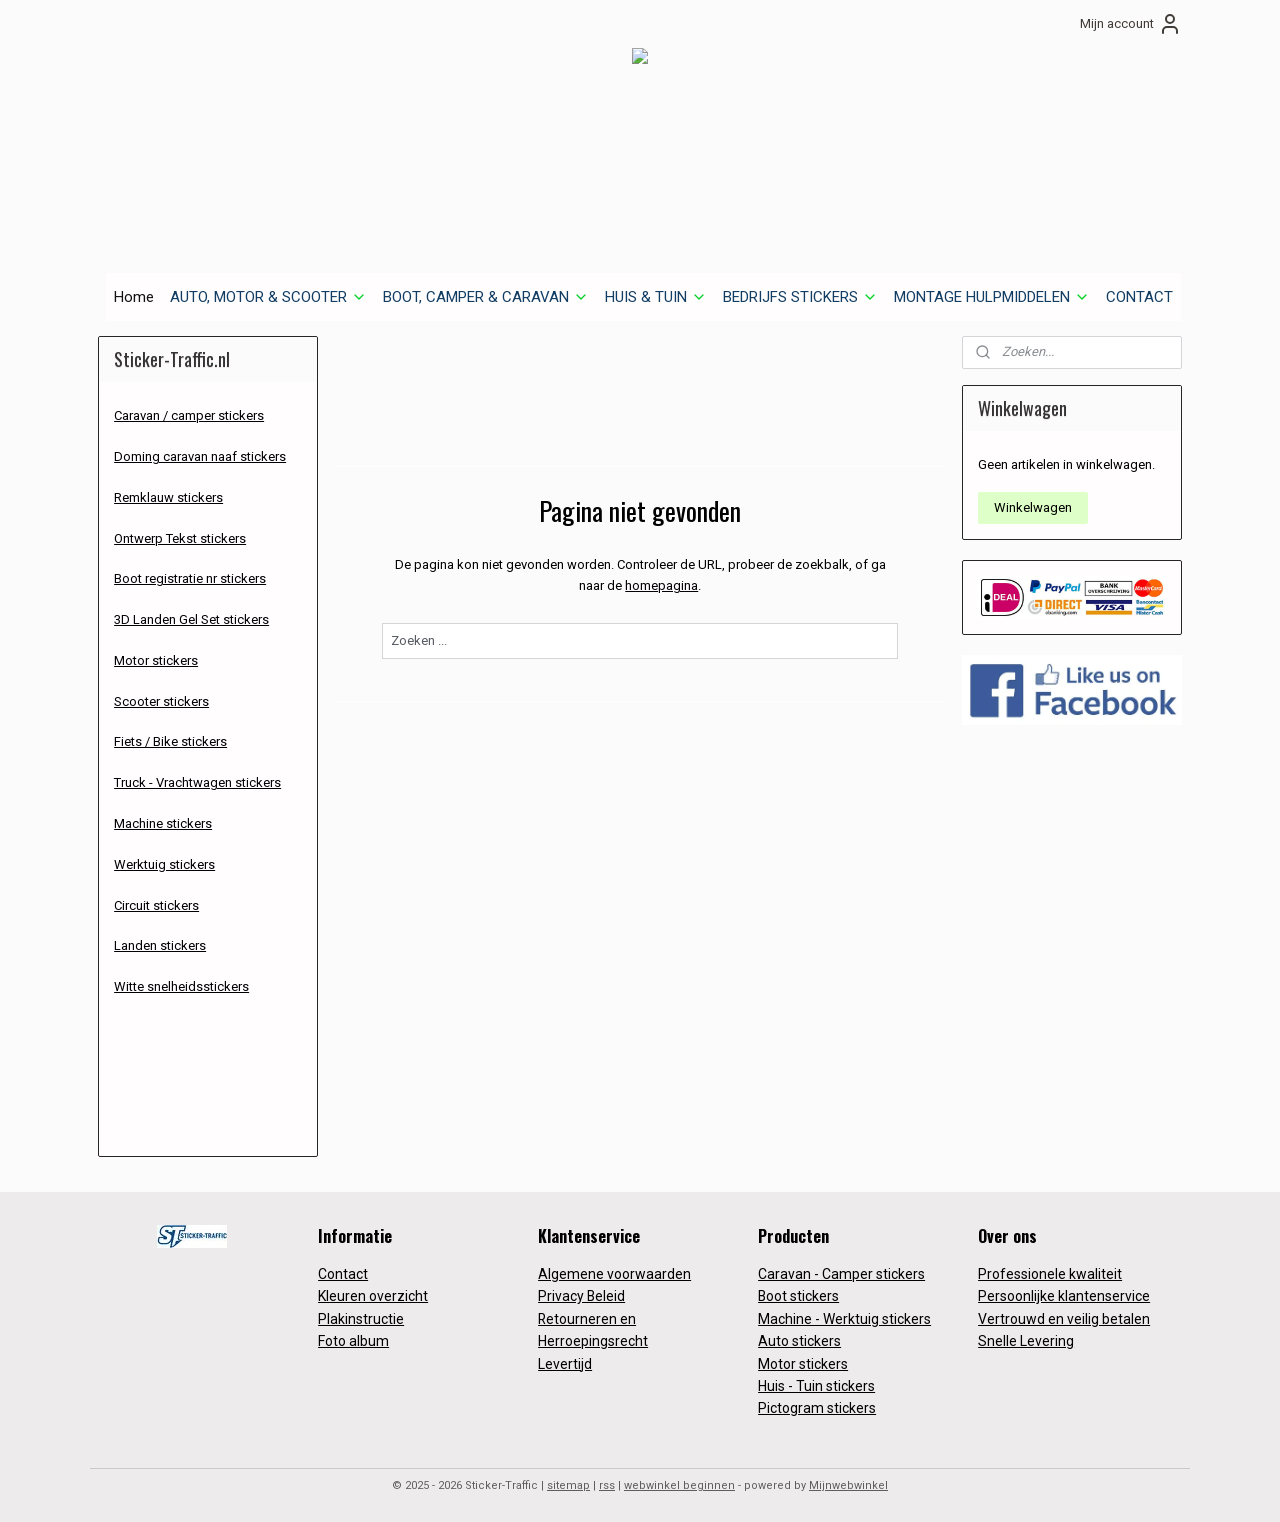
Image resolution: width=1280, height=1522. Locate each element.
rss (607, 1485)
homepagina (661, 585)
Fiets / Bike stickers (170, 741)
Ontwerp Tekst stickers (180, 538)
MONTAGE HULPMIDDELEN (992, 297)
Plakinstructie (361, 1319)
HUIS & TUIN (656, 297)
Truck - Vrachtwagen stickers (197, 782)
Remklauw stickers (168, 497)
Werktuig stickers (164, 864)
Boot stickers (798, 1296)
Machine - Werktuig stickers (844, 1319)
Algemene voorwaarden (614, 1274)
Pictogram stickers (817, 1408)
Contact (343, 1274)
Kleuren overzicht (373, 1296)
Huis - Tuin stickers (816, 1386)
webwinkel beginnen (679, 1485)
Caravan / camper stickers (189, 415)
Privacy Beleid (581, 1296)
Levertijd (565, 1364)
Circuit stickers (156, 905)
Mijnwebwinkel (848, 1485)
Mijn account (1131, 24)
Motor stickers (156, 660)
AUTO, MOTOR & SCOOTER (268, 297)
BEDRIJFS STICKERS (800, 297)
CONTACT (1139, 297)
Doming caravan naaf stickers (200, 456)
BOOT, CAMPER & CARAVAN (486, 297)
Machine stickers (163, 823)
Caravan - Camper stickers (841, 1274)
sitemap (568, 1485)
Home (134, 297)
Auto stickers (799, 1341)
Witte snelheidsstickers (181, 986)
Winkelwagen (1033, 507)
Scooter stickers (161, 701)
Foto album (353, 1341)
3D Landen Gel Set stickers (191, 619)
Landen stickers (160, 945)
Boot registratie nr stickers (190, 578)
